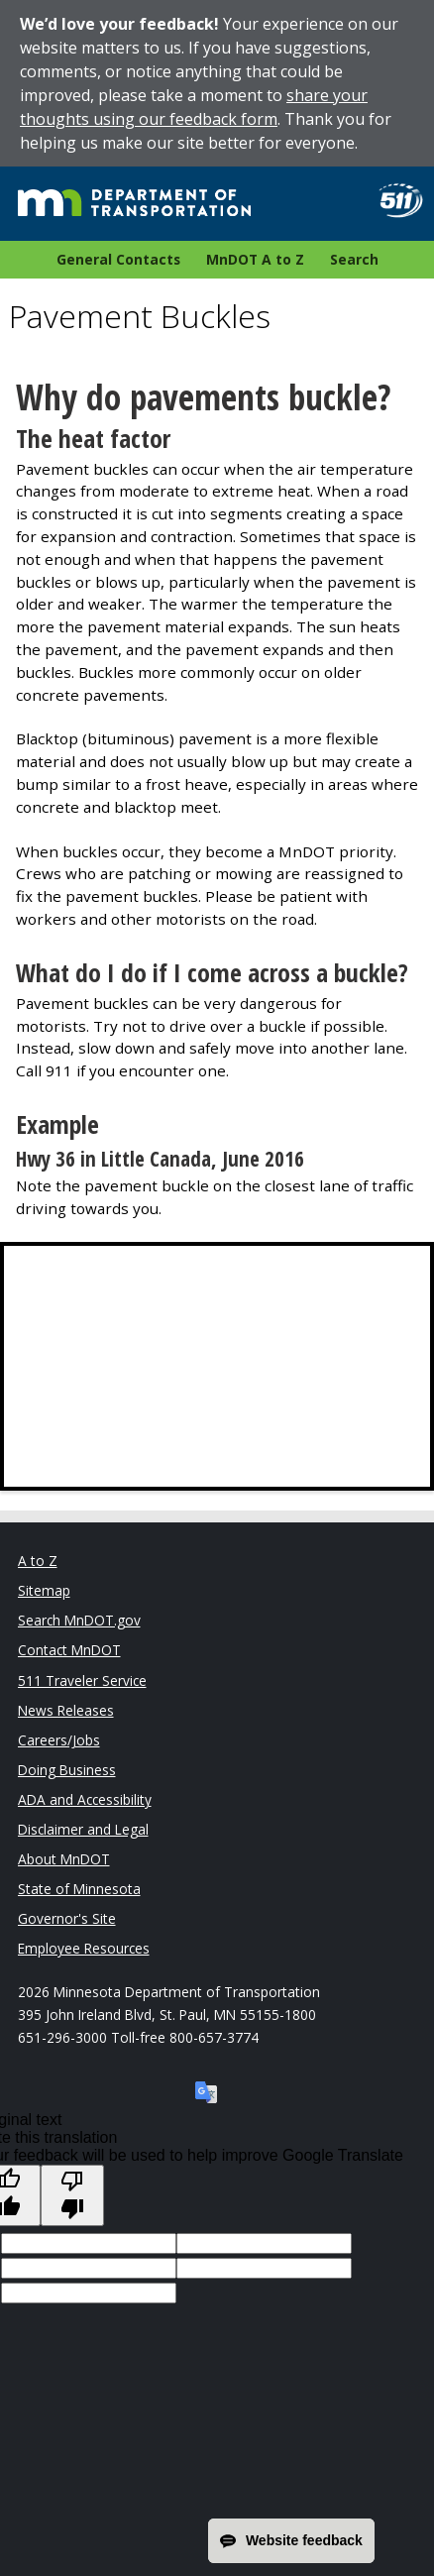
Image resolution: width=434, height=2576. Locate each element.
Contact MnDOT (69, 1649)
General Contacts (118, 259)
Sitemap (44, 1590)
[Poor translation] (72, 2195)
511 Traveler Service (82, 1680)
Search (354, 259)
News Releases (66, 1710)
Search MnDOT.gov (79, 1620)
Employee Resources (84, 1948)
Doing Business (67, 1769)
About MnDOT (64, 1858)
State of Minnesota (79, 1888)
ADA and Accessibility (85, 1799)
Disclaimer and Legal (83, 1829)
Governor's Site (67, 1918)
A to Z (37, 1560)
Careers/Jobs (59, 1740)
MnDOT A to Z (255, 259)
